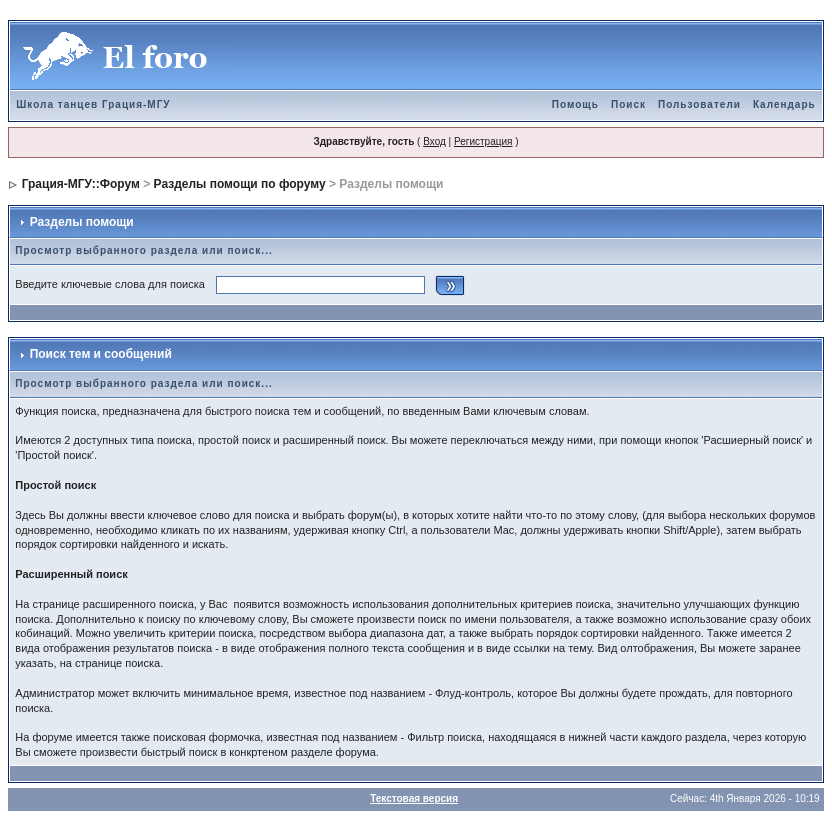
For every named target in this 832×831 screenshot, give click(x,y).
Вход (434, 141)
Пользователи (699, 104)
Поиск (628, 104)
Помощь (575, 104)
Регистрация (483, 141)
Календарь (784, 104)
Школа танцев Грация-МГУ (93, 104)
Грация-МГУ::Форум (81, 184)
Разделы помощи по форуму (240, 184)
